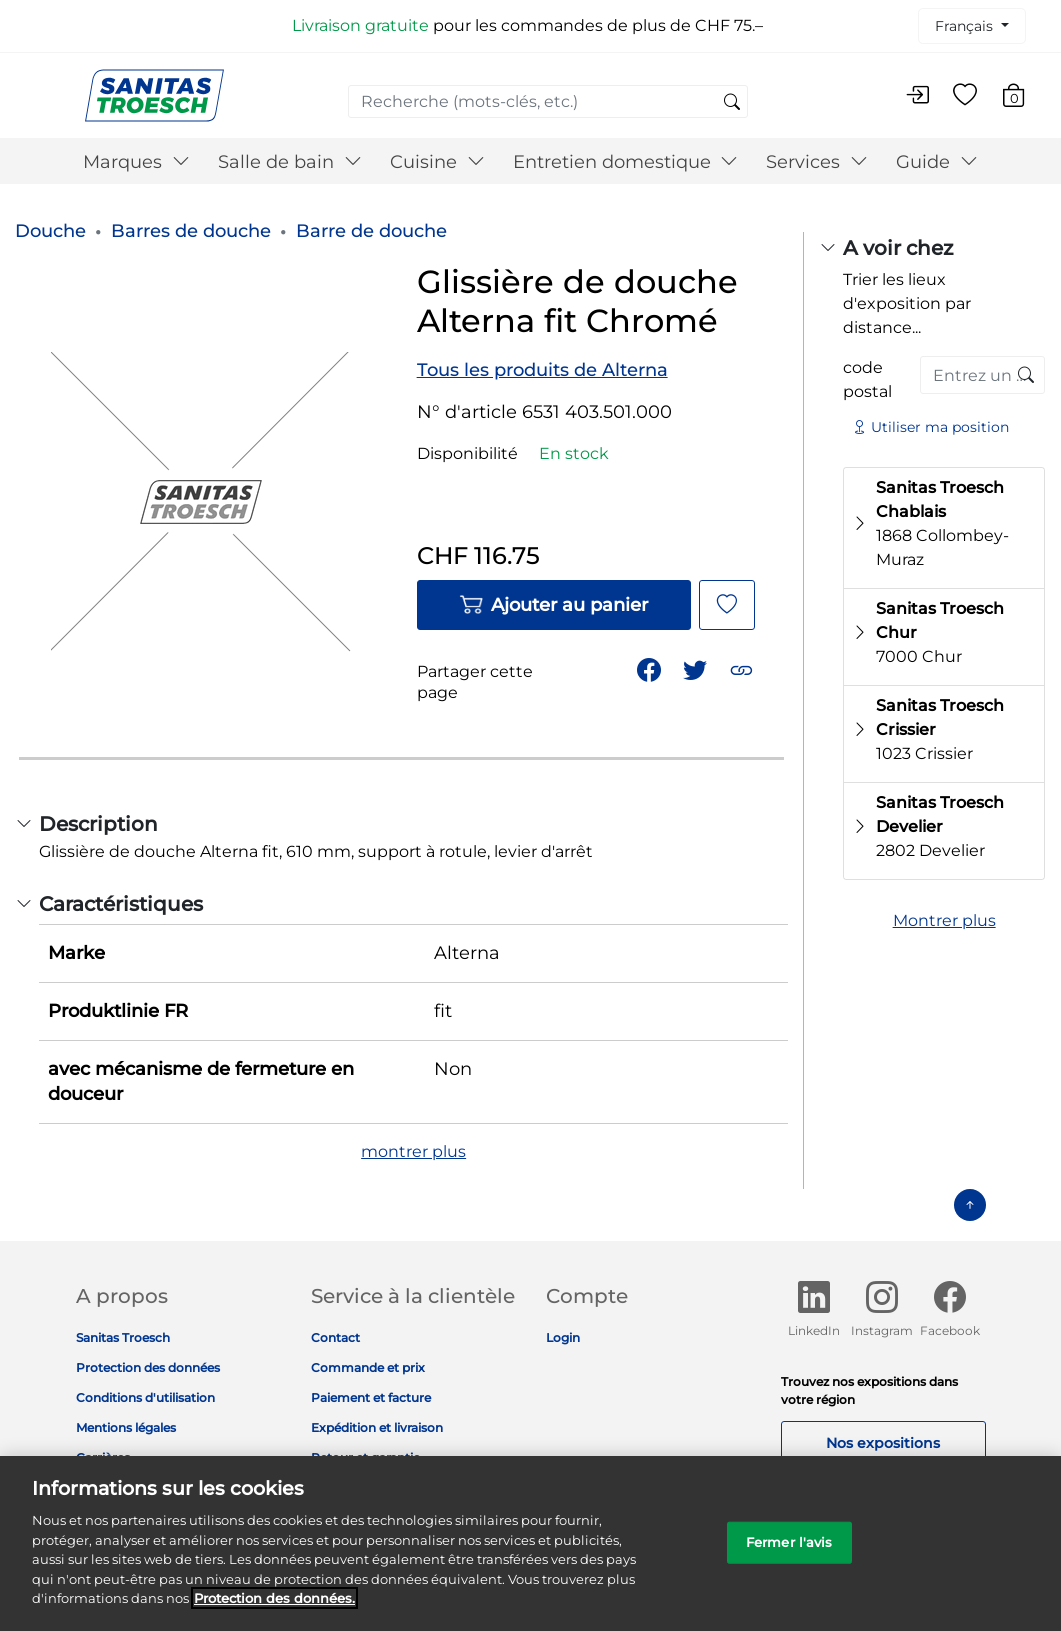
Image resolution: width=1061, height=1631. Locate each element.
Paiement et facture (371, 1397)
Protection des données (148, 1367)
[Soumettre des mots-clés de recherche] (732, 103)
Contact (335, 1337)
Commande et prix (368, 1367)
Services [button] (817, 162)
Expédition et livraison (377, 1427)
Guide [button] (937, 162)
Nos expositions (883, 1443)
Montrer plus (944, 920)
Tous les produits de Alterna (542, 370)
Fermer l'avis (789, 1556)
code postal (867, 379)
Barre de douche (371, 231)
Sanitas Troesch (123, 1337)
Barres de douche (191, 231)
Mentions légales (126, 1427)
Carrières (103, 1457)
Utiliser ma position (930, 427)
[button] (743, 668)
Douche (50, 231)
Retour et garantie (365, 1457)
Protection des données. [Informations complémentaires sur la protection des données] (274, 1613)
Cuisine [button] (437, 162)
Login (563, 1337)
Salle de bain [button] (290, 162)
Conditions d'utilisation (145, 1397)
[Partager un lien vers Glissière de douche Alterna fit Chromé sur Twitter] (697, 668)
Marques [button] (136, 162)
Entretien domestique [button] (626, 162)
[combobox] (548, 101)
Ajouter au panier (553, 605)
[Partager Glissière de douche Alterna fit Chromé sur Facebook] (651, 668)
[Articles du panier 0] (1023, 98)
